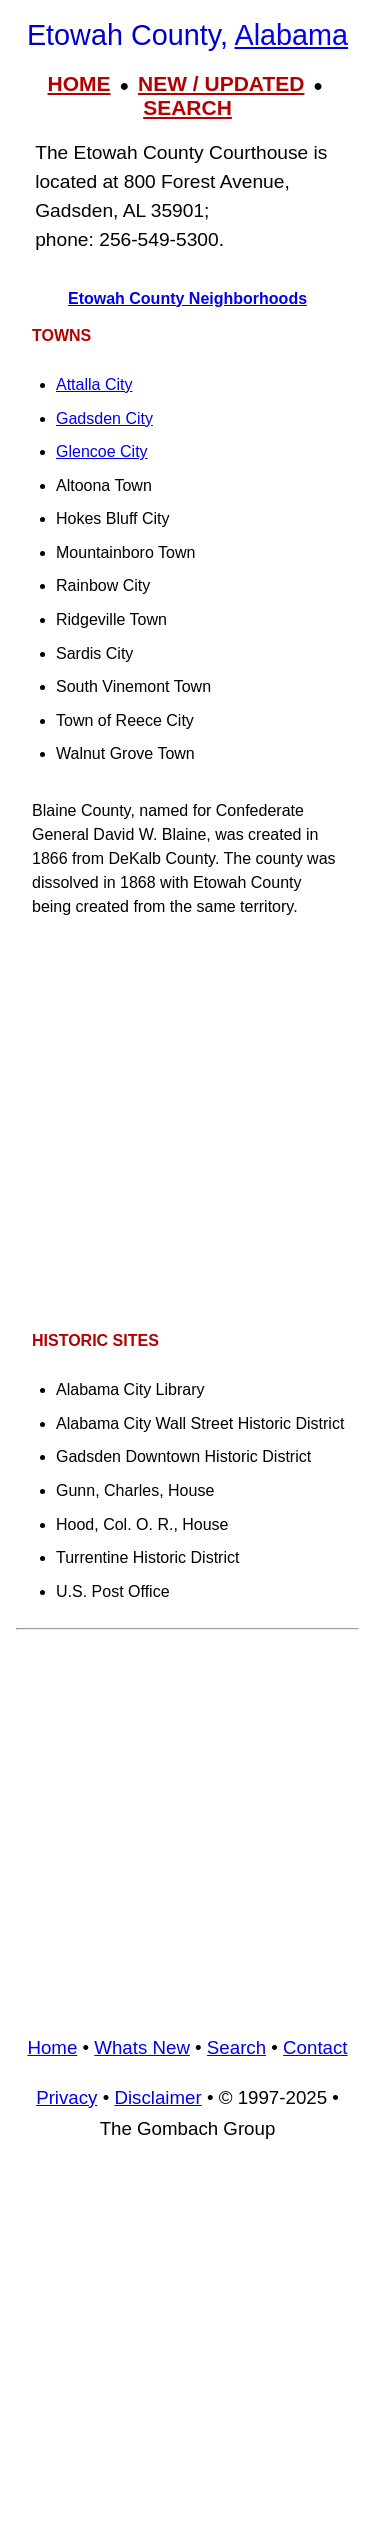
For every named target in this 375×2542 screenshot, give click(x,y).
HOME (79, 83)
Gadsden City (104, 418)
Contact (315, 2047)
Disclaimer (157, 2097)
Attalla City (94, 384)
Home (52, 2047)
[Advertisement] (187, 1124)
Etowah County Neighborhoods (187, 298)
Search (236, 2047)
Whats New (142, 2047)
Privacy (66, 2097)
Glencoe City (102, 451)
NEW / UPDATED (221, 83)
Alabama (291, 35)
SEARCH (187, 107)
